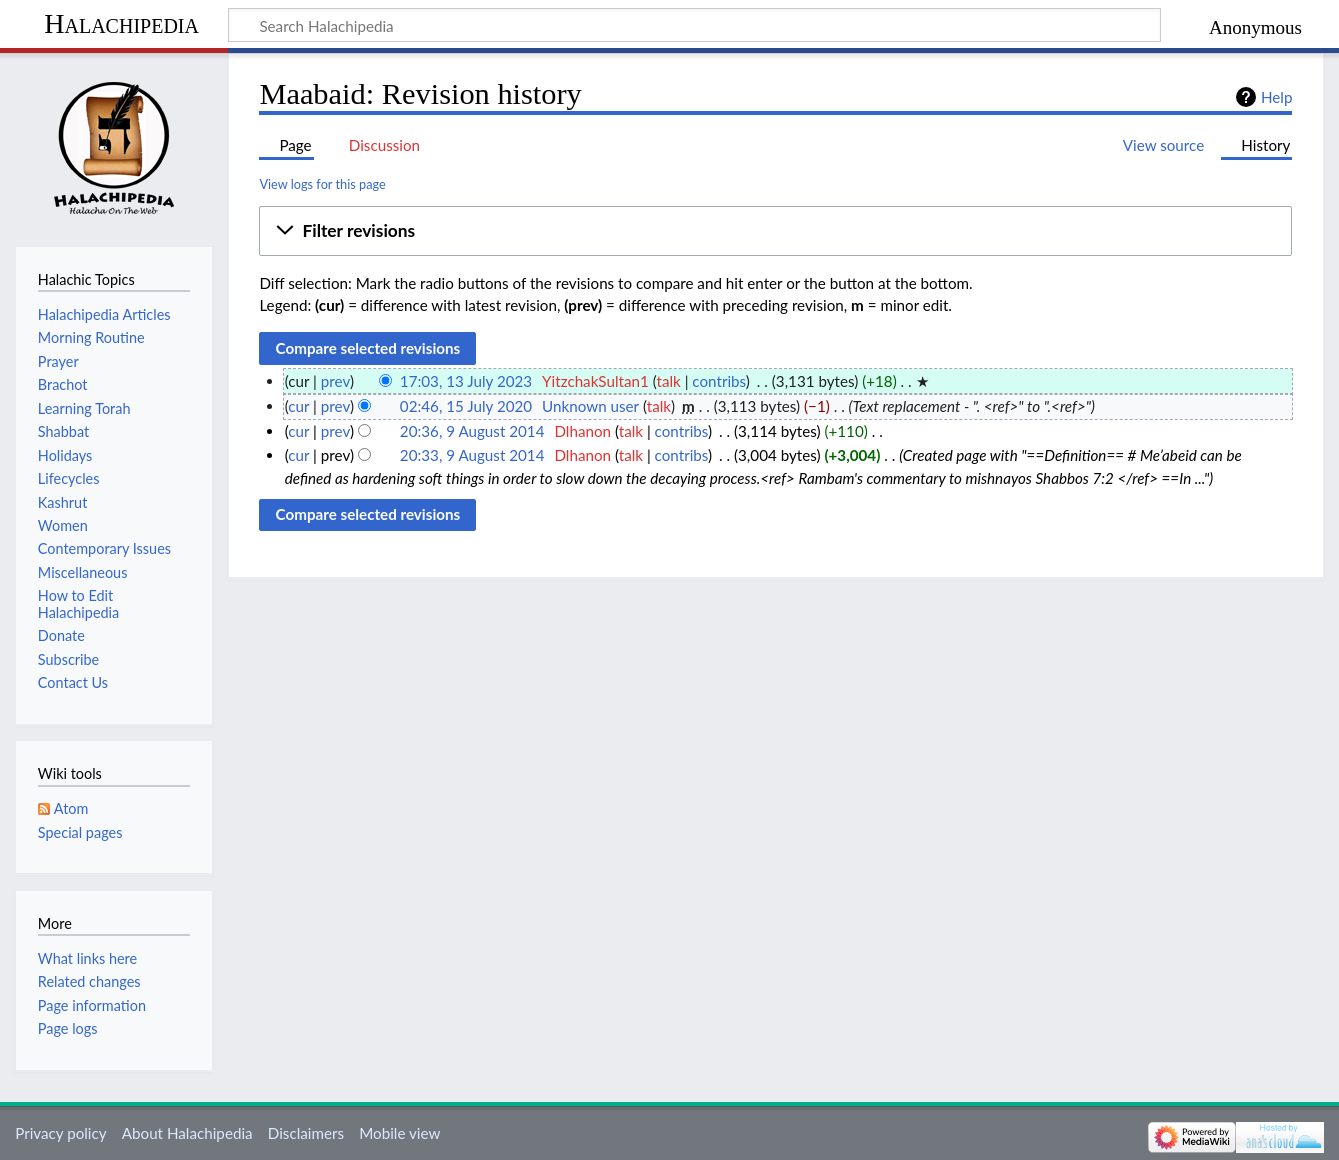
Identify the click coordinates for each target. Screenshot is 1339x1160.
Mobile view (399, 1133)
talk (668, 381)
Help (1276, 97)
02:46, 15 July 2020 (466, 406)
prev (335, 381)
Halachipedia (121, 23)
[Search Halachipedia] (694, 25)
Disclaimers (306, 1133)
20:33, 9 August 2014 (472, 455)
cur (298, 406)
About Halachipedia (187, 1133)
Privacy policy (60, 1133)
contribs (718, 381)
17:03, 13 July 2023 (466, 381)
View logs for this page (322, 184)
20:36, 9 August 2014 (472, 431)
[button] (775, 231)
